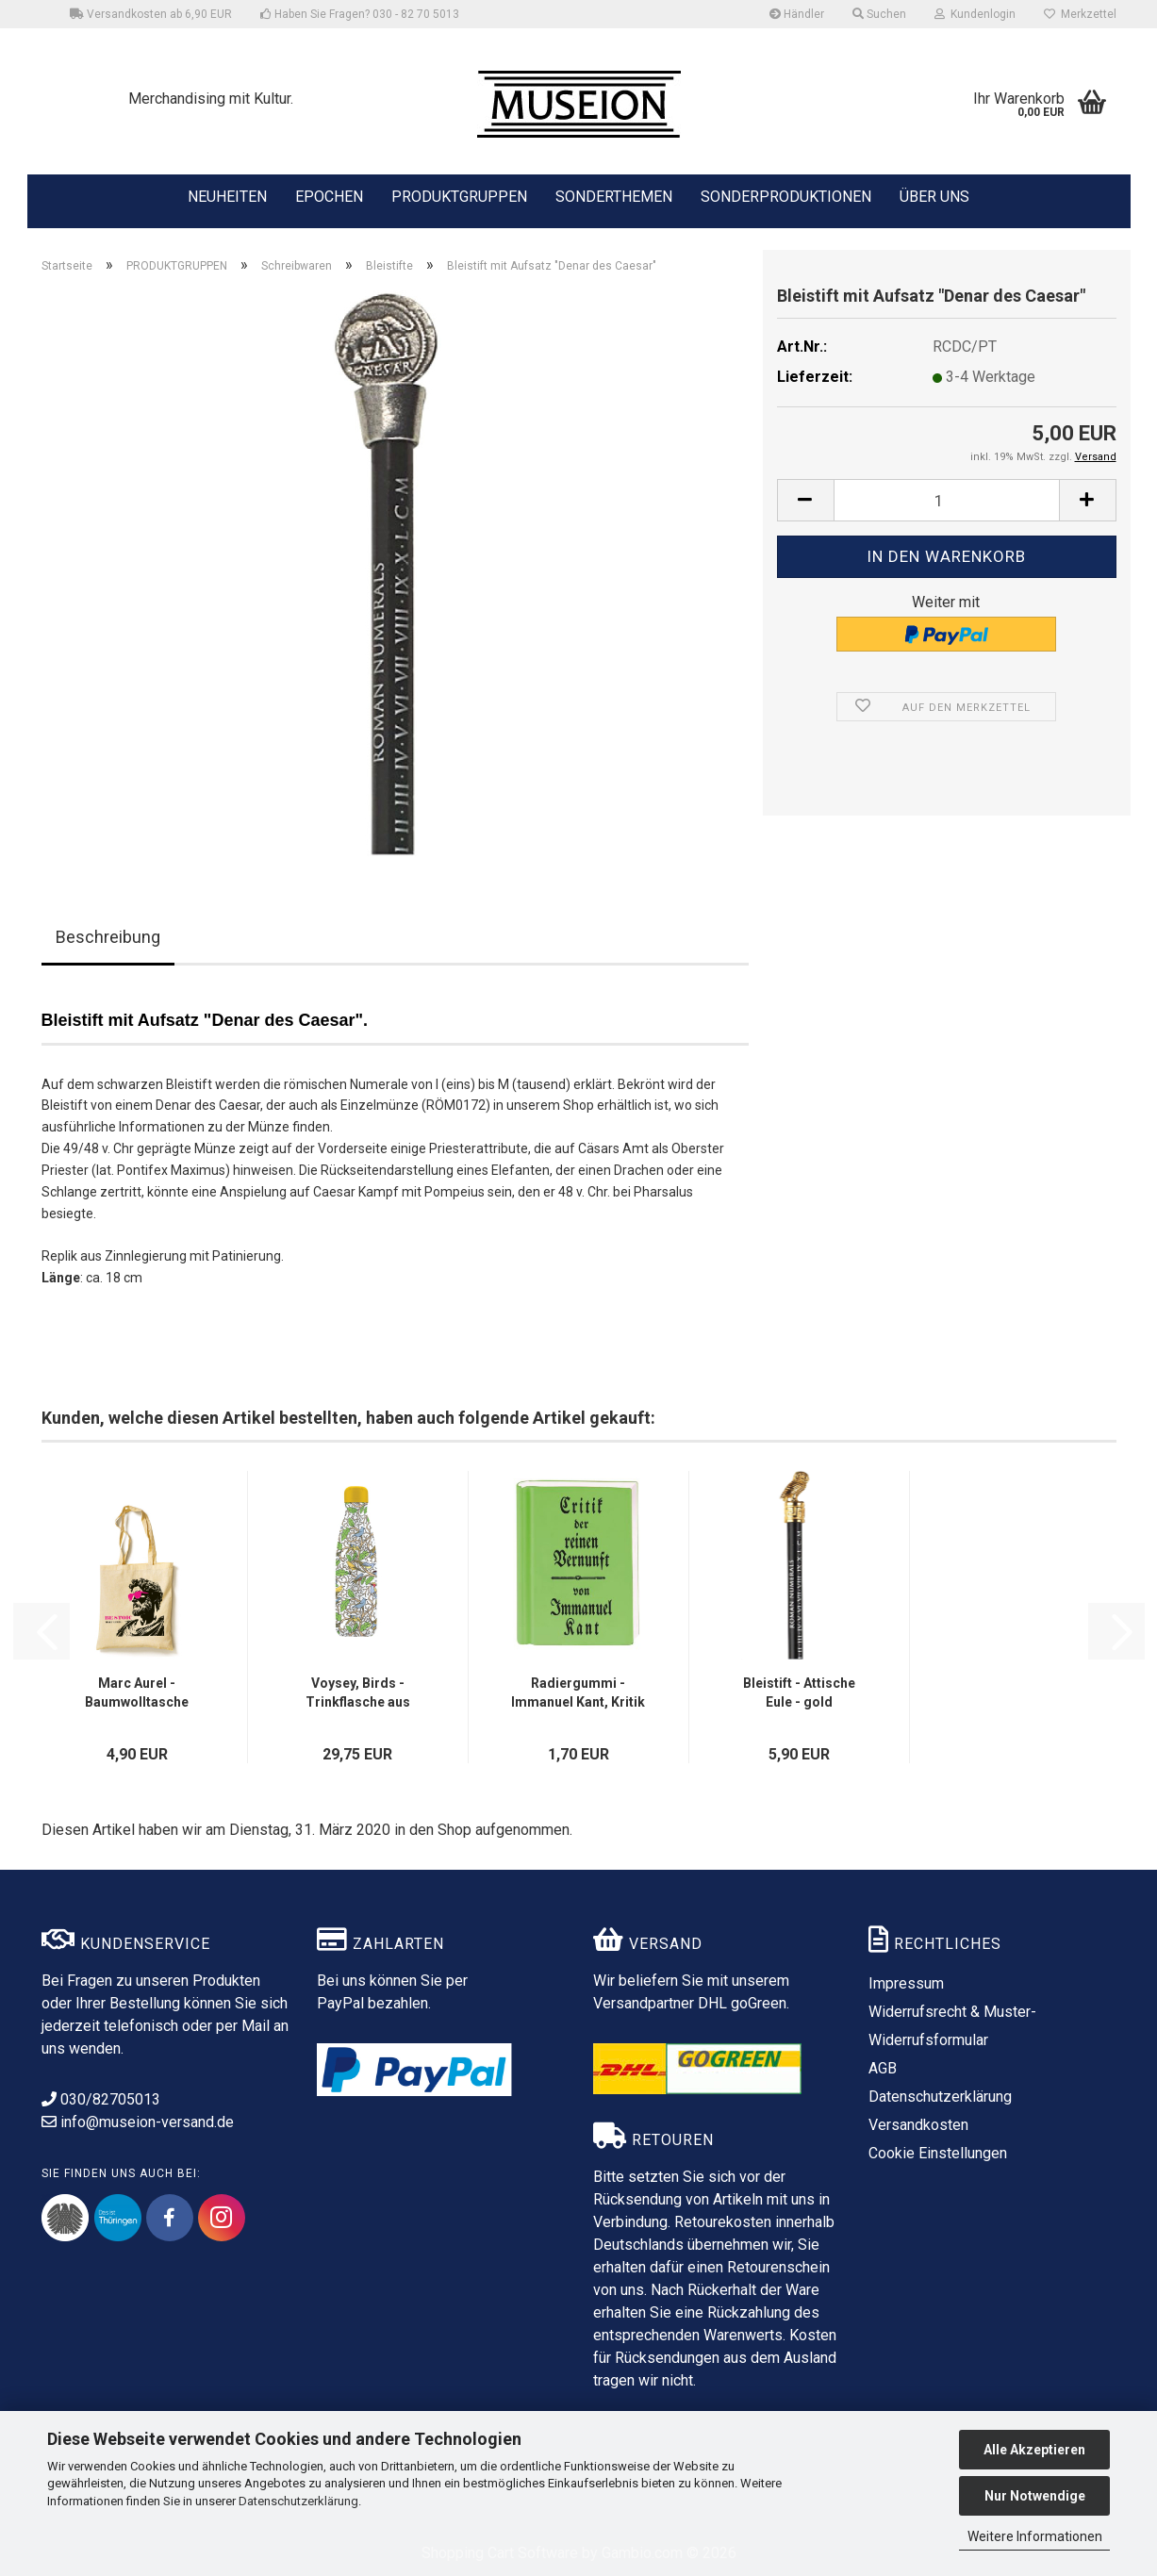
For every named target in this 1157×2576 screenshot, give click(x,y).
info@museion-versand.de (137, 2122)
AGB (882, 2068)
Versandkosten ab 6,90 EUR (151, 14)
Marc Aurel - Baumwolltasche (137, 1692)
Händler (796, 14)
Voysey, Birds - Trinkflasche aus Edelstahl (358, 1693)
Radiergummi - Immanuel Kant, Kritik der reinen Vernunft (578, 1693)
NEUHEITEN (227, 195)
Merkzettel (1080, 14)
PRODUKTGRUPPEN (459, 195)
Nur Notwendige (1034, 2495)
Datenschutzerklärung (298, 2501)
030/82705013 (100, 2099)
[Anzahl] (947, 500)
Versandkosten (918, 2125)
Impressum (906, 1983)
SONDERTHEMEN (613, 195)
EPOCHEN (329, 195)
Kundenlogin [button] (975, 14)
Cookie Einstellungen (937, 2153)
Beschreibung (108, 937)
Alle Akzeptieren (1034, 2449)
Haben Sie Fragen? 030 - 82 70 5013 (359, 14)
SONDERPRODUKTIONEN (786, 195)
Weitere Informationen (1034, 2536)
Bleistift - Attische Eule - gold (799, 1692)
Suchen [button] (879, 14)
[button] (805, 500)
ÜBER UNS (934, 197)
